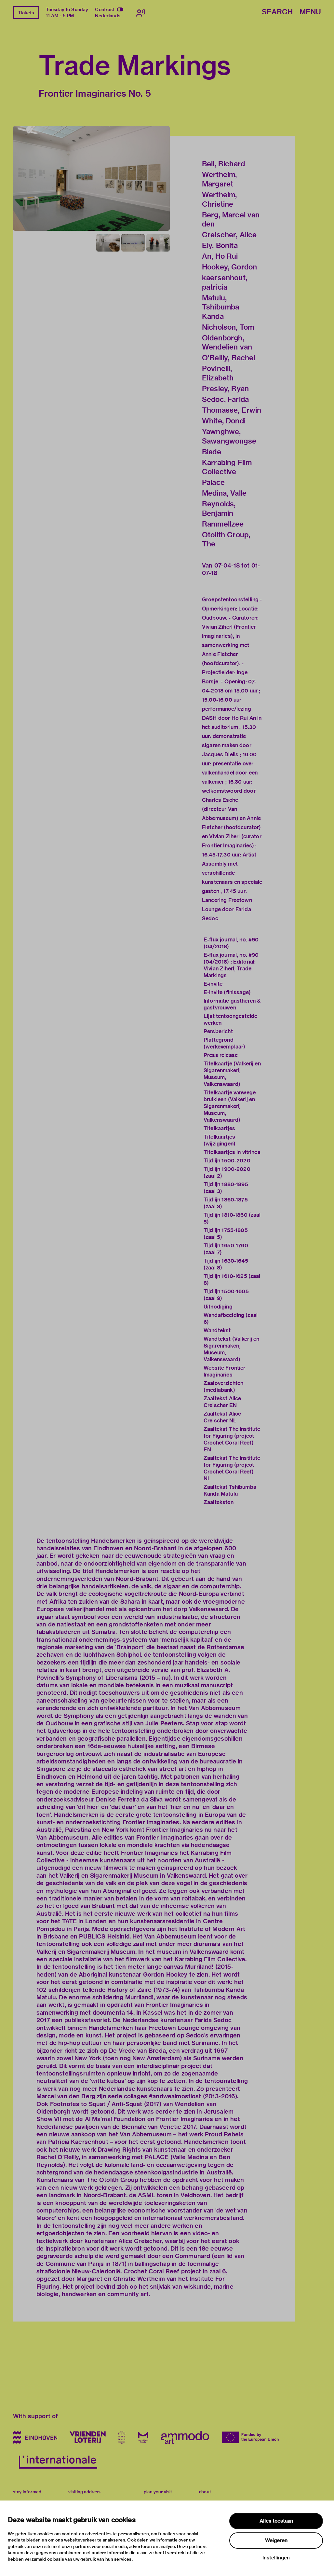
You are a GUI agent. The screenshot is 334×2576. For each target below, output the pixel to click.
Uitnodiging (218, 1306)
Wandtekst (217, 1330)
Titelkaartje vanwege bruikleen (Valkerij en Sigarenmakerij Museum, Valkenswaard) (230, 1106)
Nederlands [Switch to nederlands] (107, 16)
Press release (221, 1055)
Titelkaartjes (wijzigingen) (219, 1140)
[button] (91, 178)
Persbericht (218, 1031)
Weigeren (276, 2540)
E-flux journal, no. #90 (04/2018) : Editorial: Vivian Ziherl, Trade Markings (231, 965)
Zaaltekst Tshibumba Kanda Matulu (230, 1490)
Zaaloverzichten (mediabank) (223, 1386)
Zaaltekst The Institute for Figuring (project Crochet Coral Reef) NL (232, 1468)
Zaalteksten (219, 1502)
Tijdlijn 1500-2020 (227, 1160)
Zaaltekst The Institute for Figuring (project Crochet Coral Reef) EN (232, 1439)
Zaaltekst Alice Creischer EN (222, 1402)
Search (277, 12)
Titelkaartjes (219, 1128)
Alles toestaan (276, 2521)
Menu (310, 12)
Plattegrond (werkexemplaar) (224, 1043)
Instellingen (276, 2558)
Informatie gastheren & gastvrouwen (232, 1004)
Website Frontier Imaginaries (224, 1371)
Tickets (26, 13)
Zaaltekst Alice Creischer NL (222, 1417)
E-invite (213, 983)
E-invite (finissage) (227, 992)
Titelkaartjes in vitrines (232, 1152)
